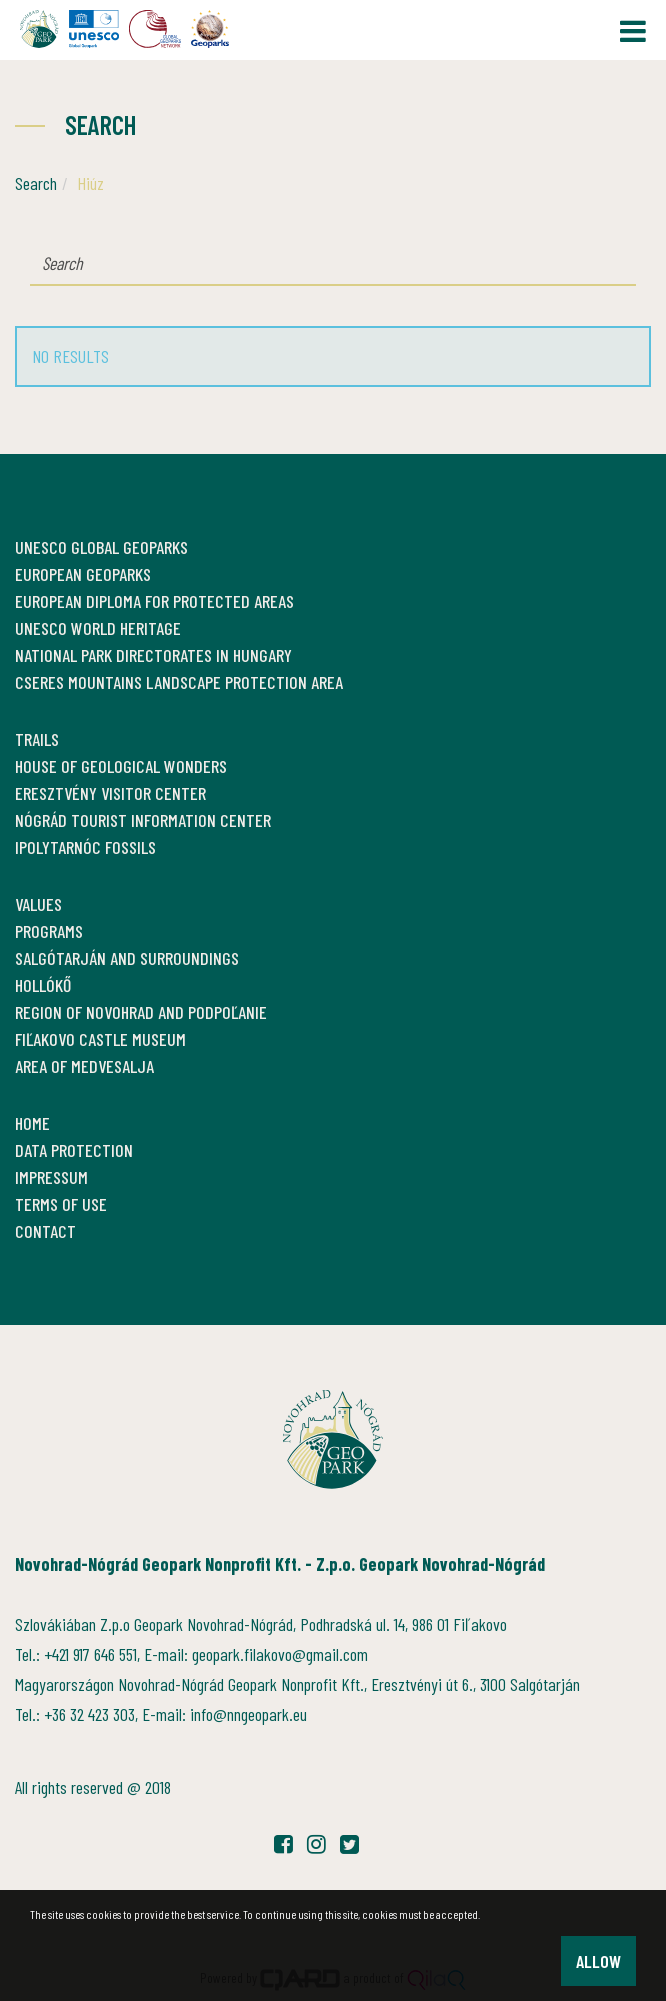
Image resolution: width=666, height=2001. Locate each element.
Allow (598, 1961)
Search (36, 183)
